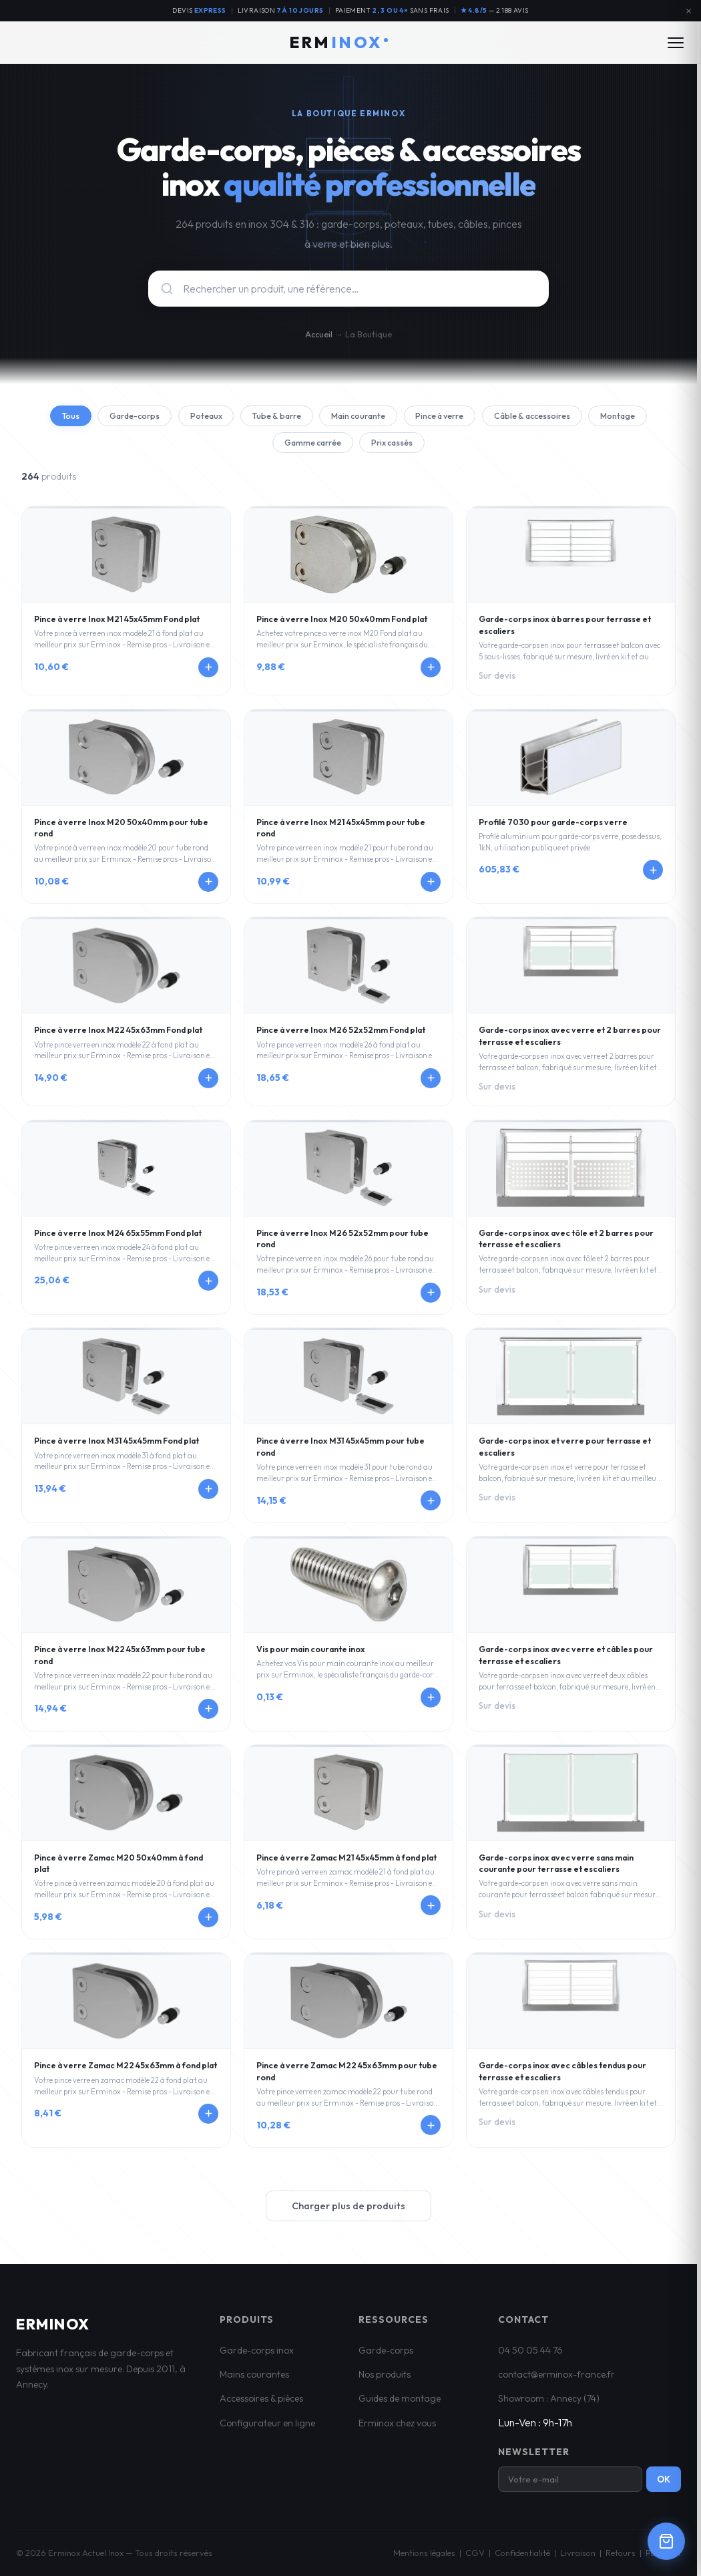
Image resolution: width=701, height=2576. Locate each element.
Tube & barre (304, 417)
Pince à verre (484, 417)
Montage (260, 446)
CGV (475, 2557)
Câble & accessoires (586, 417)
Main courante (394, 417)
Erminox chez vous (397, 2428)
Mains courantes (254, 2379)
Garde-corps (149, 417)
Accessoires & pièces (261, 2403)
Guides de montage (400, 2403)
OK (663, 2483)
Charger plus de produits (348, 2210)
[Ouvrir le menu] (676, 43)
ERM (339, 42)
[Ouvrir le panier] (666, 2541)
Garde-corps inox (257, 2354)
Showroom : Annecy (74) (549, 2403)
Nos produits (385, 2379)
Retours (621, 2557)
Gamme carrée (344, 446)
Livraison (578, 2557)
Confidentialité (522, 2557)
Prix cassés (432, 446)
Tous (78, 417)
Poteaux (227, 417)
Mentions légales (424, 2557)
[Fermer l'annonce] (688, 10)
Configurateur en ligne (267, 2428)
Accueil (318, 334)
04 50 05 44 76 (530, 2354)
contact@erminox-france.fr (556, 2379)
